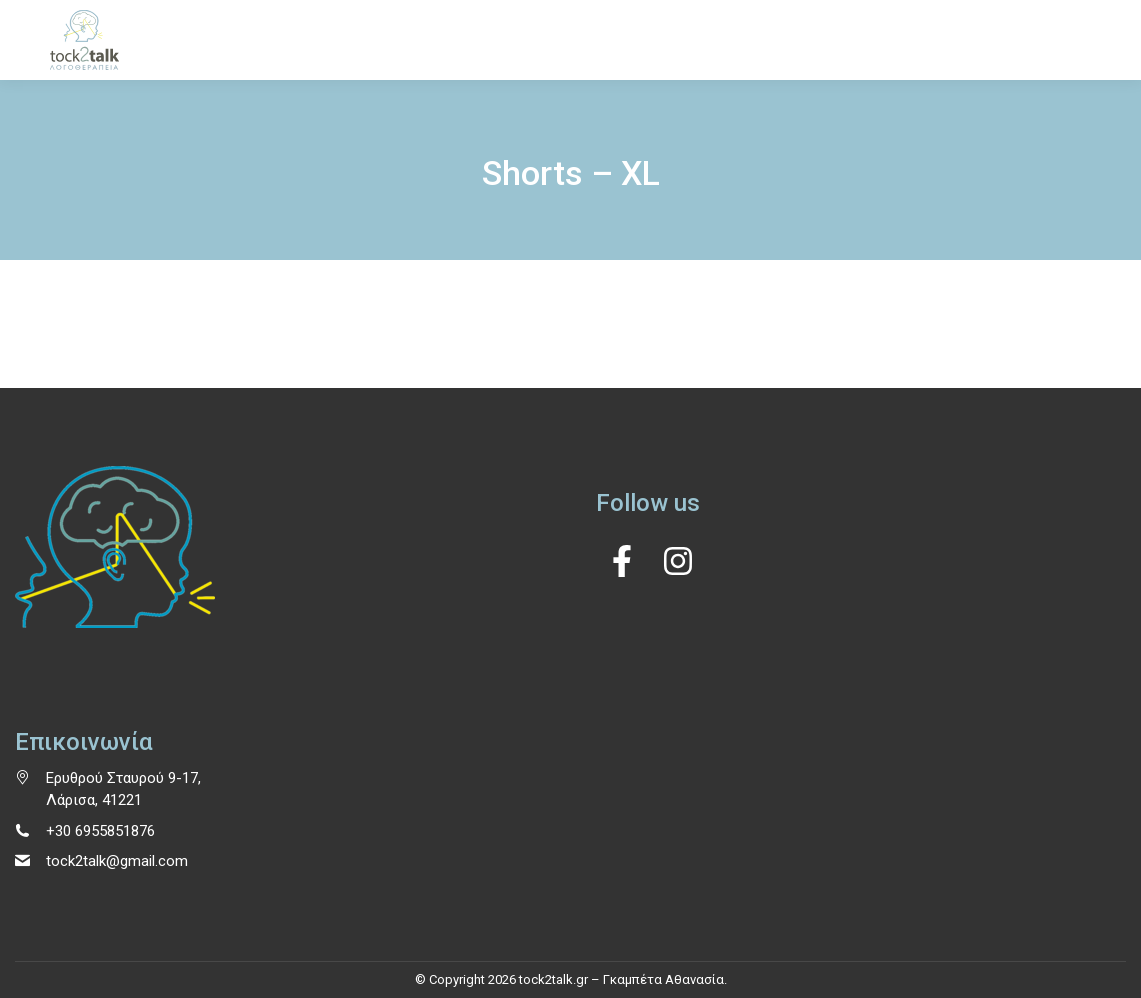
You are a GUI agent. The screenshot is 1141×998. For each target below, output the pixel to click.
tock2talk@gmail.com (117, 861)
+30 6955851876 (100, 831)
